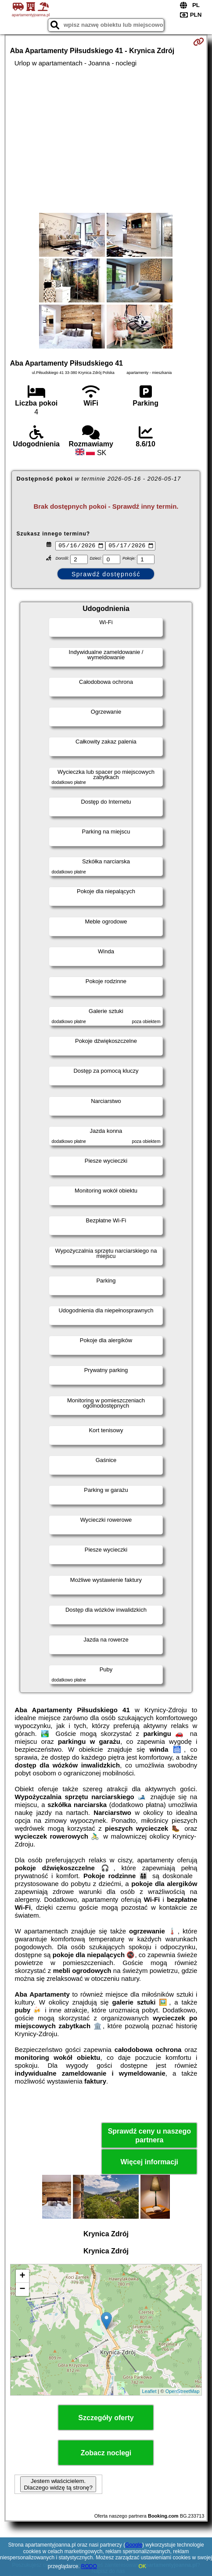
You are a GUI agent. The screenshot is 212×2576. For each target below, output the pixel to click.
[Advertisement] (106, 140)
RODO (89, 2566)
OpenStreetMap (182, 2392)
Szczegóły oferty (105, 2419)
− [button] (22, 2290)
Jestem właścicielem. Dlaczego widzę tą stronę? (58, 2485)
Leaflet (149, 2392)
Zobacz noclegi (106, 2454)
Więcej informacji (149, 2163)
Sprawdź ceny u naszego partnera (149, 2137)
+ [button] (22, 2277)
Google (133, 2545)
